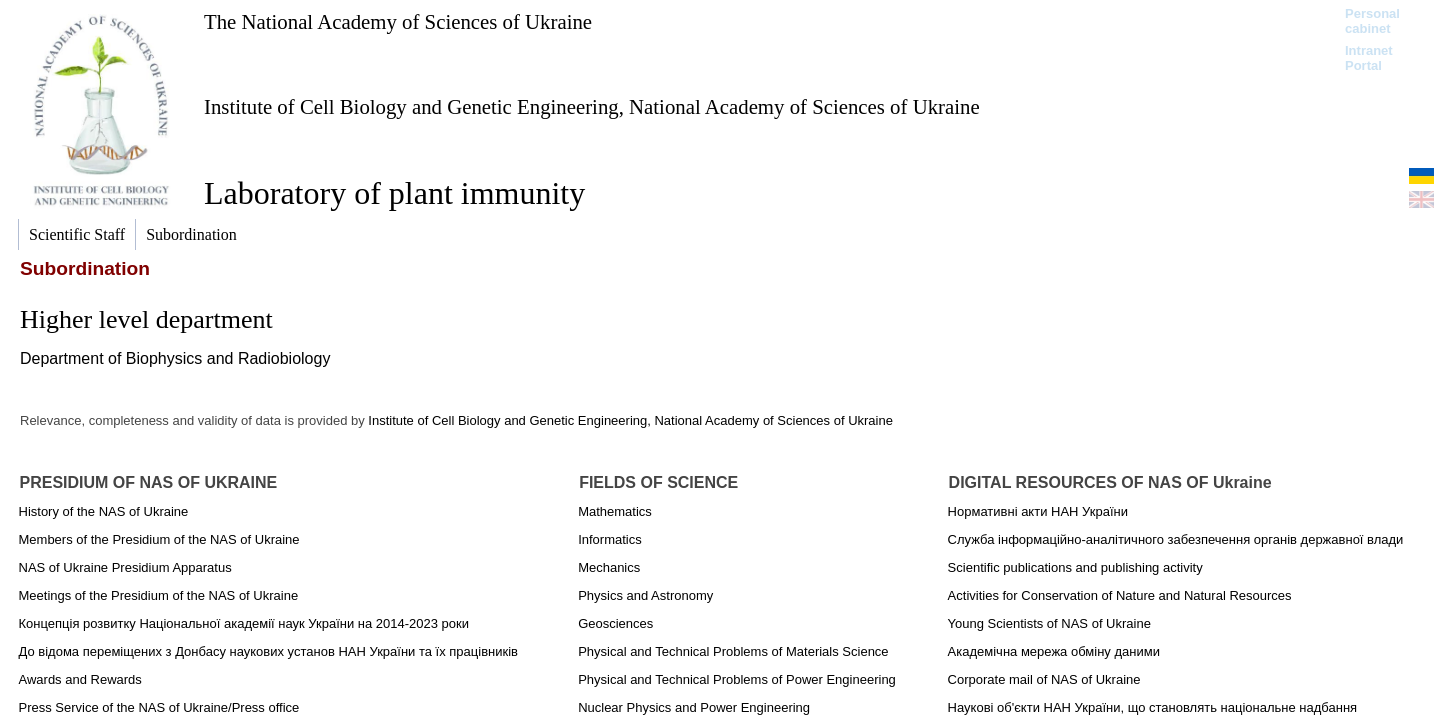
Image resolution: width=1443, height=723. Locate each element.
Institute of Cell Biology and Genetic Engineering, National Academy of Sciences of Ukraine (592, 106)
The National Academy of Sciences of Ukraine (398, 21)
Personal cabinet (1372, 21)
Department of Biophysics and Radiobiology (175, 358)
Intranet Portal (1369, 58)
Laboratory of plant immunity (394, 193)
